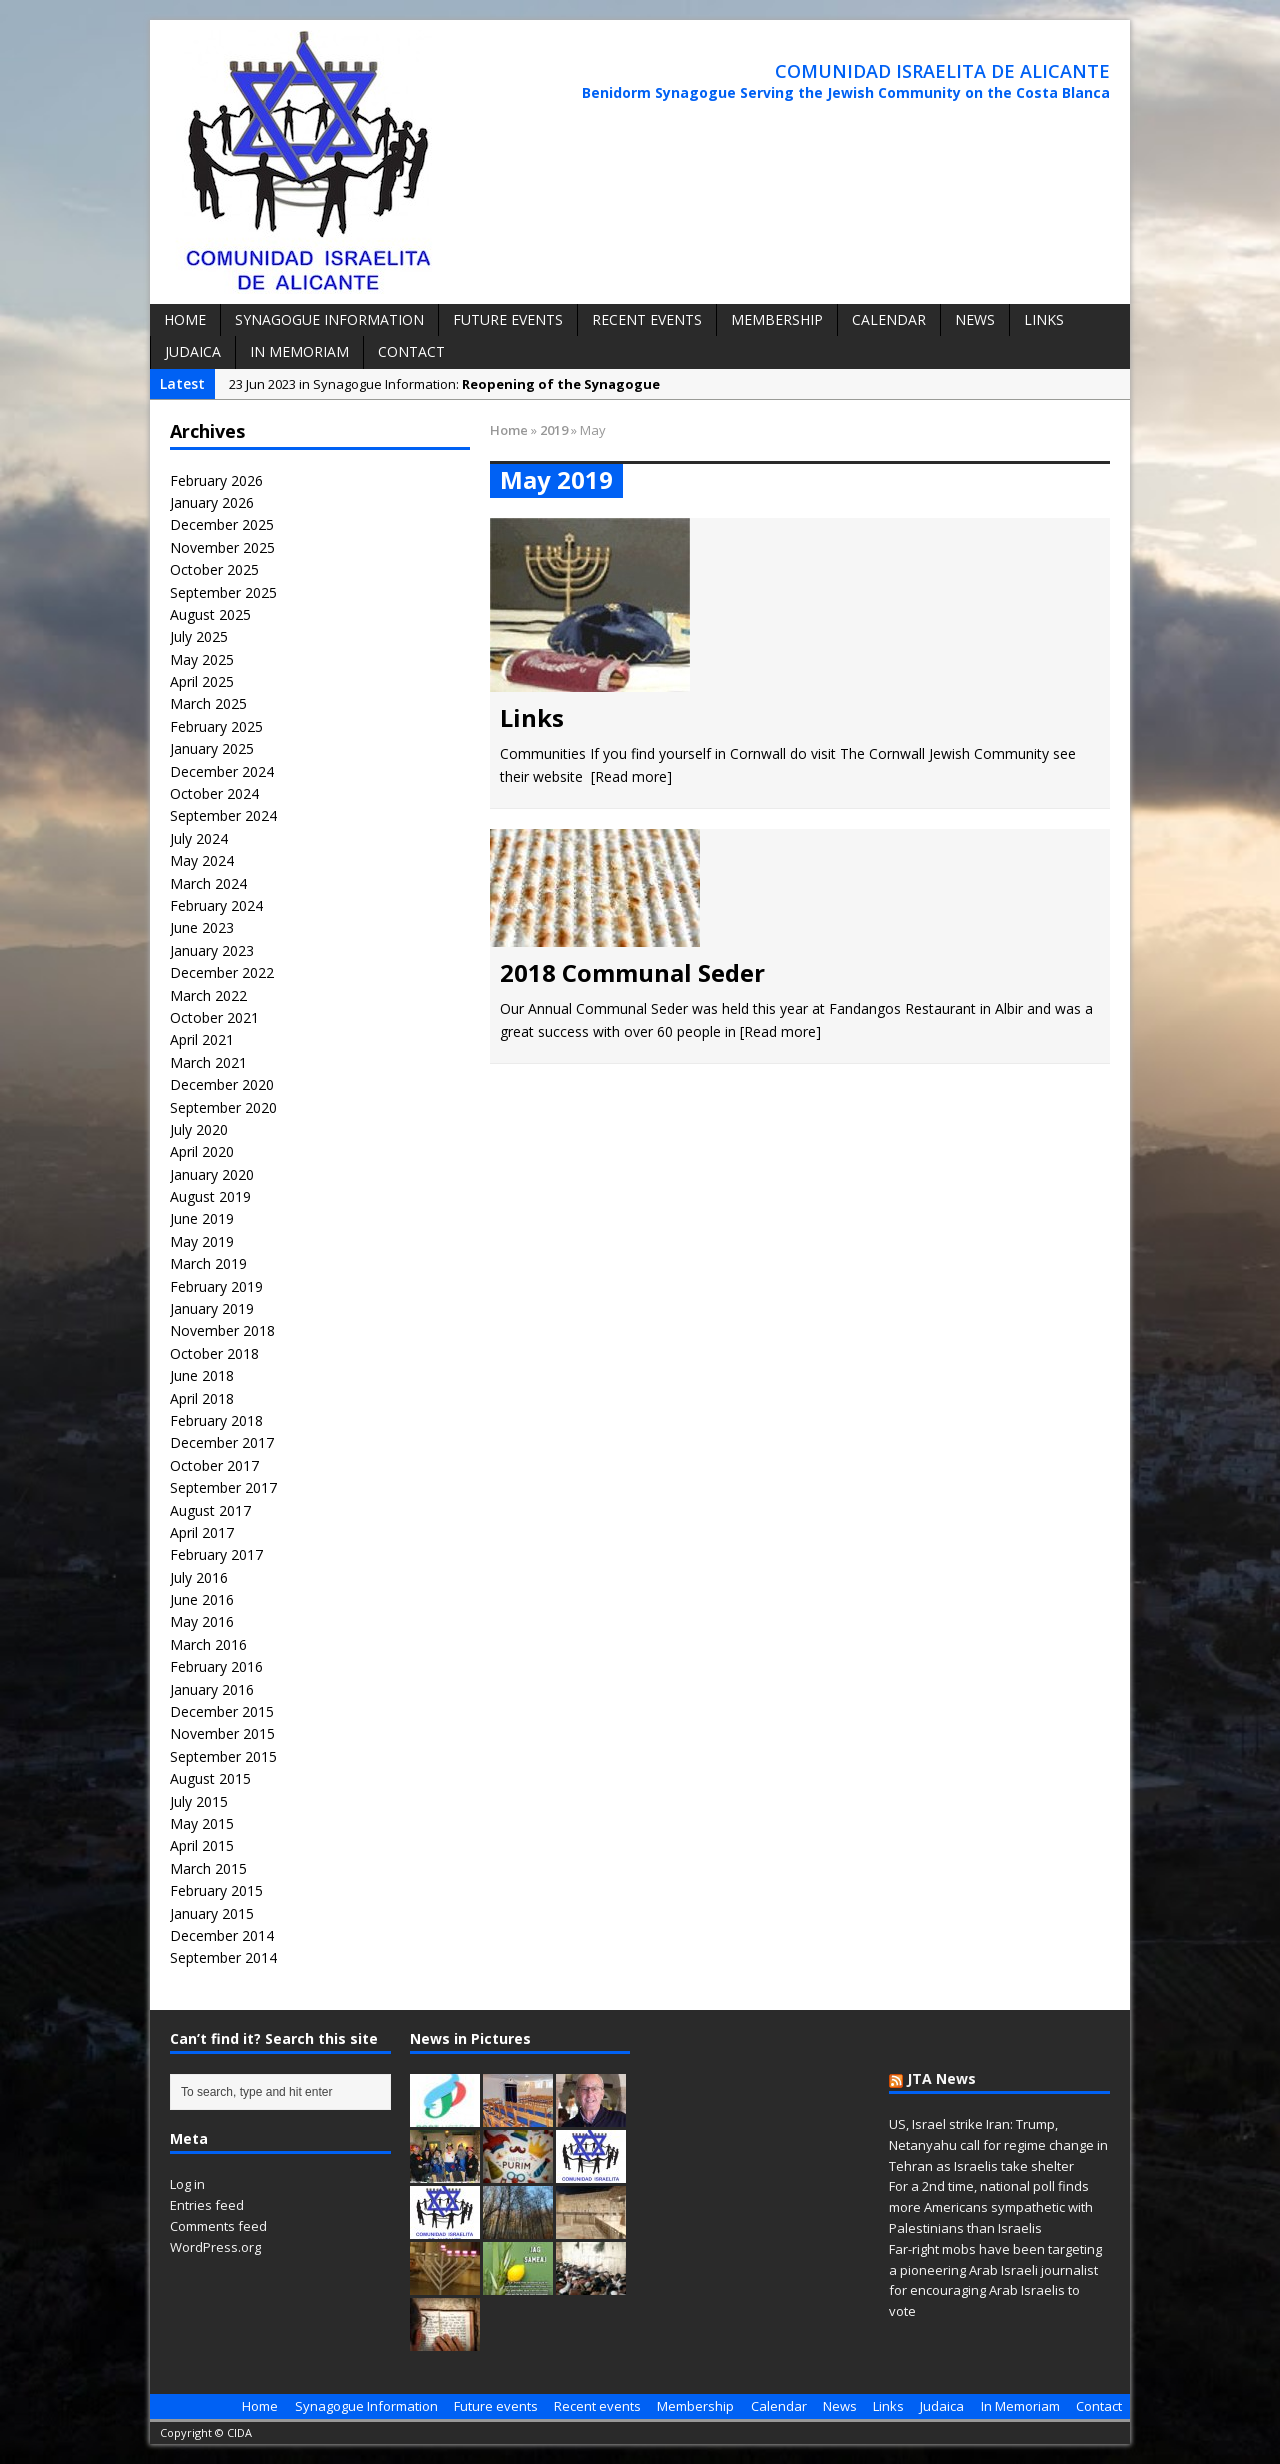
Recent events (647, 319)
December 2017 (222, 1442)
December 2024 (222, 771)
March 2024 (208, 883)
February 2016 (216, 1666)
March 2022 (208, 995)
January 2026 (212, 502)
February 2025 (216, 726)
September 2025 (223, 592)
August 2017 (210, 1510)
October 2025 (214, 569)
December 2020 (222, 1084)
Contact (411, 351)
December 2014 (222, 1935)
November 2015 (222, 1733)
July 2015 (199, 1801)
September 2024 (223, 815)
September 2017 (223, 1487)
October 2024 (214, 793)
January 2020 (212, 1174)
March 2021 (208, 1062)
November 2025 (222, 547)
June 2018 (202, 1375)
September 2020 (223, 1107)
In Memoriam (299, 351)
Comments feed (218, 2226)
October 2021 (214, 1017)
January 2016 (212, 1689)
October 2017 (214, 1465)
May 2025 (202, 659)
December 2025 (222, 524)
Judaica (193, 351)
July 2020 (199, 1129)
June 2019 (202, 1218)
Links (1044, 319)
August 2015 (210, 1778)
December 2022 (222, 972)
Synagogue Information (329, 319)
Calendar (889, 319)
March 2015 (208, 1868)
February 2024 (216, 905)
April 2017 (202, 1532)
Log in (187, 2184)
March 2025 (208, 703)
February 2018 (216, 1420)
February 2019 (216, 1286)
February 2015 (216, 1890)
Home (185, 319)
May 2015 (202, 1823)
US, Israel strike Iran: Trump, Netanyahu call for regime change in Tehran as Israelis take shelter (998, 2145)
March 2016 (208, 1644)
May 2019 (202, 1241)
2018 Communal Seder (632, 972)
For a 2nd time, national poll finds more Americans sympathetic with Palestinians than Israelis (991, 2207)
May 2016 (202, 1621)
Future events (508, 319)
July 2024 (199, 838)
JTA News (941, 2078)
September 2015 (223, 1756)
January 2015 (212, 1913)
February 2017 (216, 1554)
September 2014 (223, 1957)
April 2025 (202, 681)
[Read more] (631, 776)
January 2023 (212, 950)
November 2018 (222, 1330)
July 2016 (199, 1577)
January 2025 (212, 748)
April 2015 (202, 1845)
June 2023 (202, 927)
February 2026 (216, 480)
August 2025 (210, 614)
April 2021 (202, 1039)
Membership (777, 319)
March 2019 (208, 1263)
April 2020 (202, 1151)
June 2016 (202, 1599)
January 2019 (212, 1308)
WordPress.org (215, 2247)
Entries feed (207, 2205)
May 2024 (202, 860)
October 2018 (214, 1353)
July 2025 (199, 636)
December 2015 (222, 1711)
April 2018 (202, 1398)
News (975, 319)
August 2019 (210, 1196)
